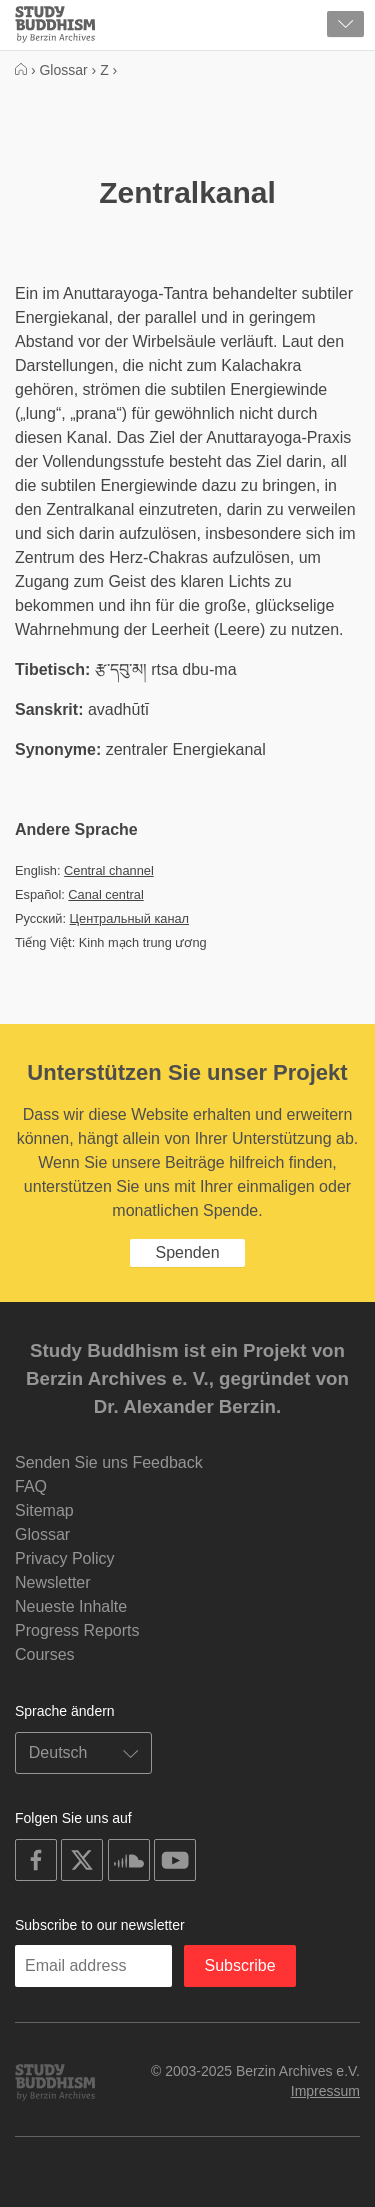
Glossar (42, 1534)
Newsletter (53, 1582)
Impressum (325, 2091)
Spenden (187, 1252)
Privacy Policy (65, 1558)
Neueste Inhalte (71, 1606)
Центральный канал (130, 918)
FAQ (31, 1486)
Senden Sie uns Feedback (109, 1462)
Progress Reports (77, 1630)
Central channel (109, 870)
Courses (45, 1654)
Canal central (105, 894)
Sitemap (44, 1510)
